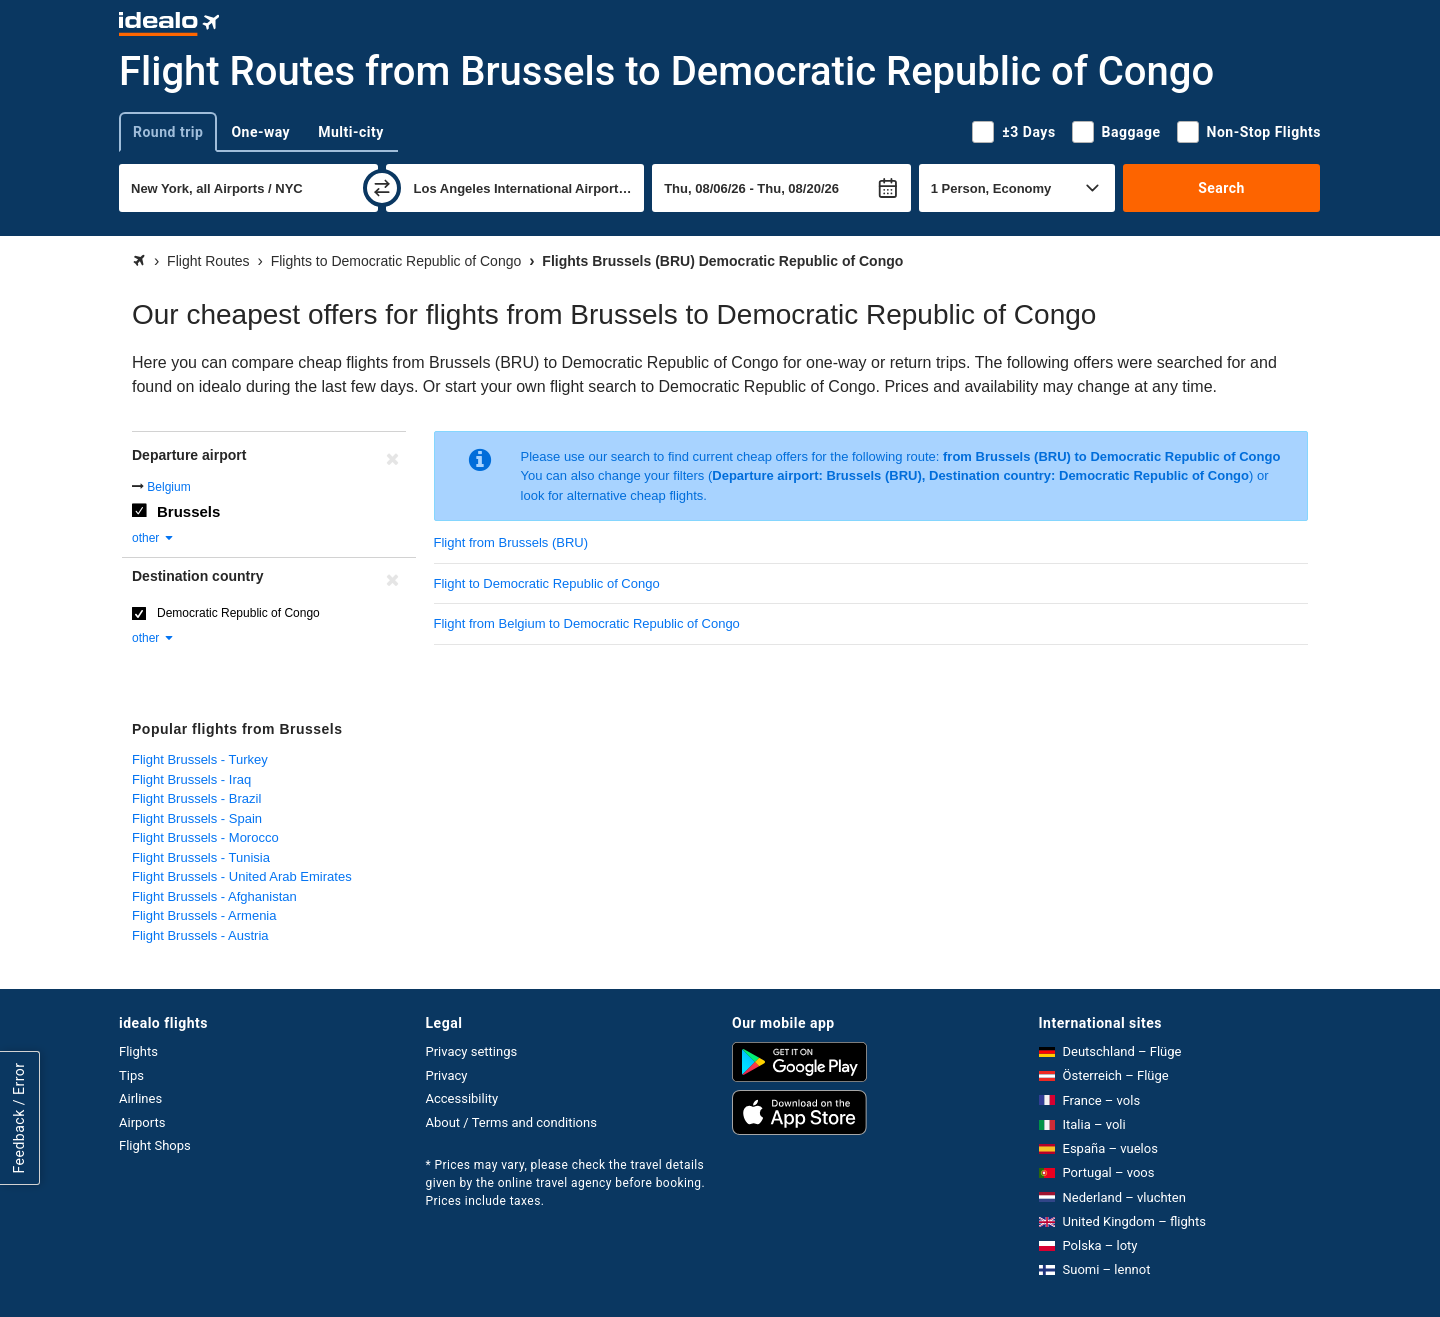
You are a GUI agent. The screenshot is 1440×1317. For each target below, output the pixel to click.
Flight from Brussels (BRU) (511, 542)
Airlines (140, 1098)
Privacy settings (472, 1051)
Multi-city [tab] (351, 132)
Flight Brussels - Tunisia (201, 857)
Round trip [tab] (168, 132)
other (153, 538)
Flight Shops (155, 1145)
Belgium (168, 487)
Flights (138, 1051)
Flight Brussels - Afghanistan (214, 896)
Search (1221, 188)
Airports (142, 1122)
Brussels (188, 511)
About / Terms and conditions (511, 1122)
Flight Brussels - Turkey (200, 759)
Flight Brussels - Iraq (191, 779)
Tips (131, 1075)
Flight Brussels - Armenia (204, 915)
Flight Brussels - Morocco (205, 837)
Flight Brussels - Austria (200, 935)
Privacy (447, 1075)
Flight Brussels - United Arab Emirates (242, 876)
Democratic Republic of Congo (238, 613)
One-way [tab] (260, 132)
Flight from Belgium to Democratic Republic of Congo (587, 623)
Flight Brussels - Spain (197, 818)
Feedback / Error (19, 1118)
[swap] (382, 188)
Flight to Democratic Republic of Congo (547, 583)
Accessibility (462, 1098)
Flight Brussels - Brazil (196, 798)
